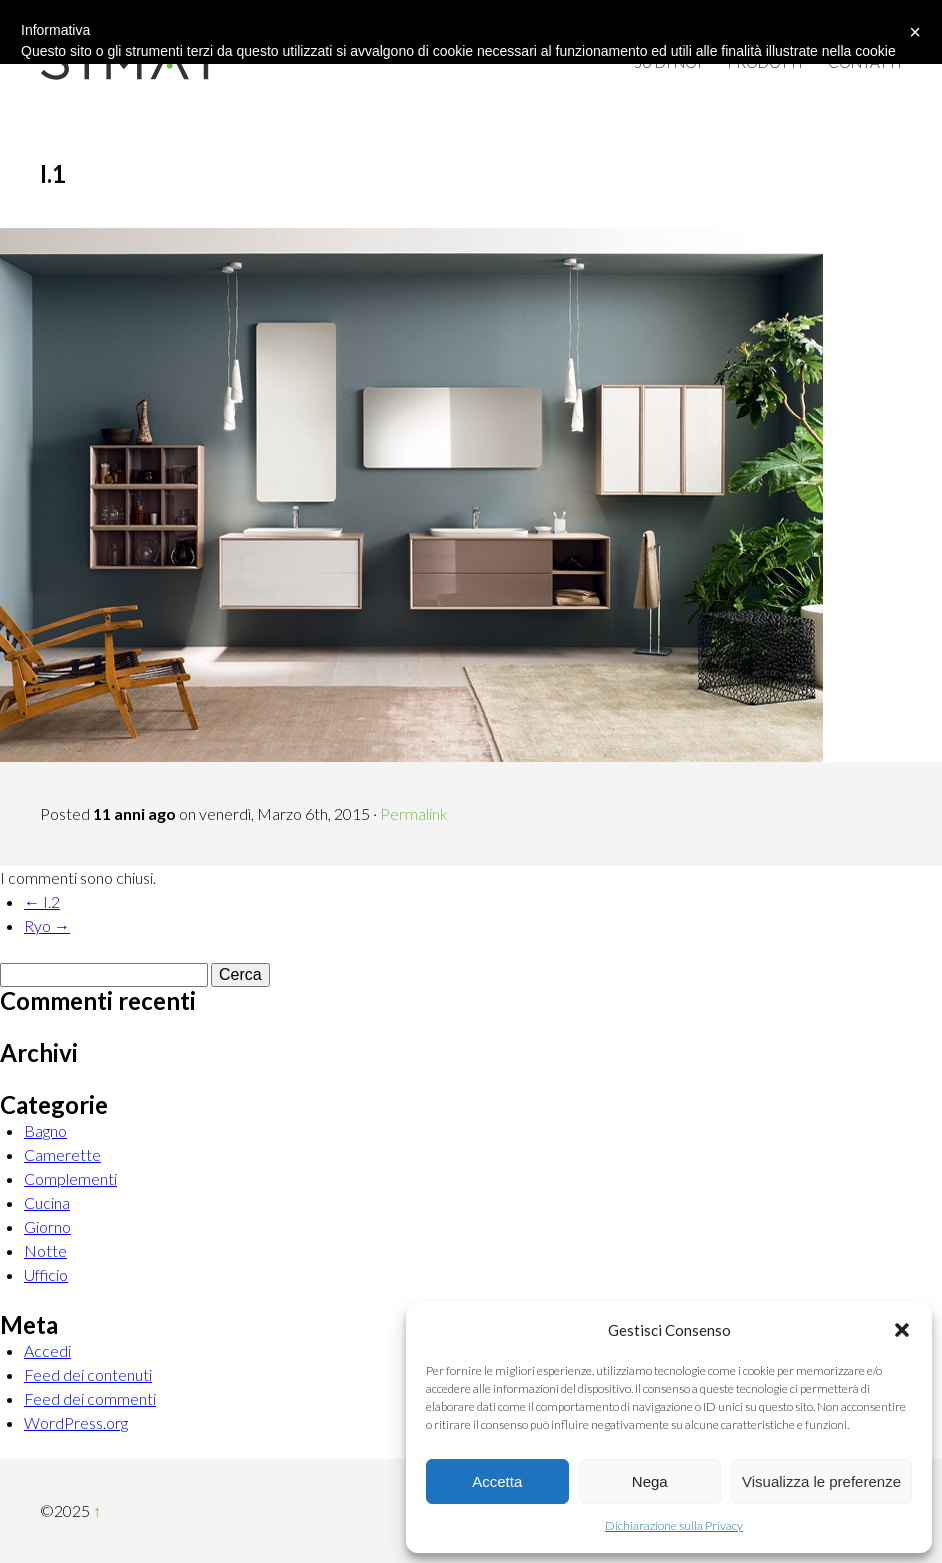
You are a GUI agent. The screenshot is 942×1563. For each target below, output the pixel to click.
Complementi (70, 1178)
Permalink (414, 813)
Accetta (497, 1481)
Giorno (47, 1226)
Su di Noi (668, 62)
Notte (45, 1250)
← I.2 (42, 901)
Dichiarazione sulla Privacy (674, 1525)
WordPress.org (76, 1422)
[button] (902, 1330)
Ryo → (47, 925)
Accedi (47, 1350)
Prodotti (765, 62)
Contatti (865, 62)
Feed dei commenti (90, 1398)
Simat (130, 60)
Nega (650, 1481)
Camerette (62, 1154)
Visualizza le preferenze (821, 1481)
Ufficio (46, 1274)
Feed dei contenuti (88, 1374)
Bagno (45, 1130)
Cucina (47, 1202)
